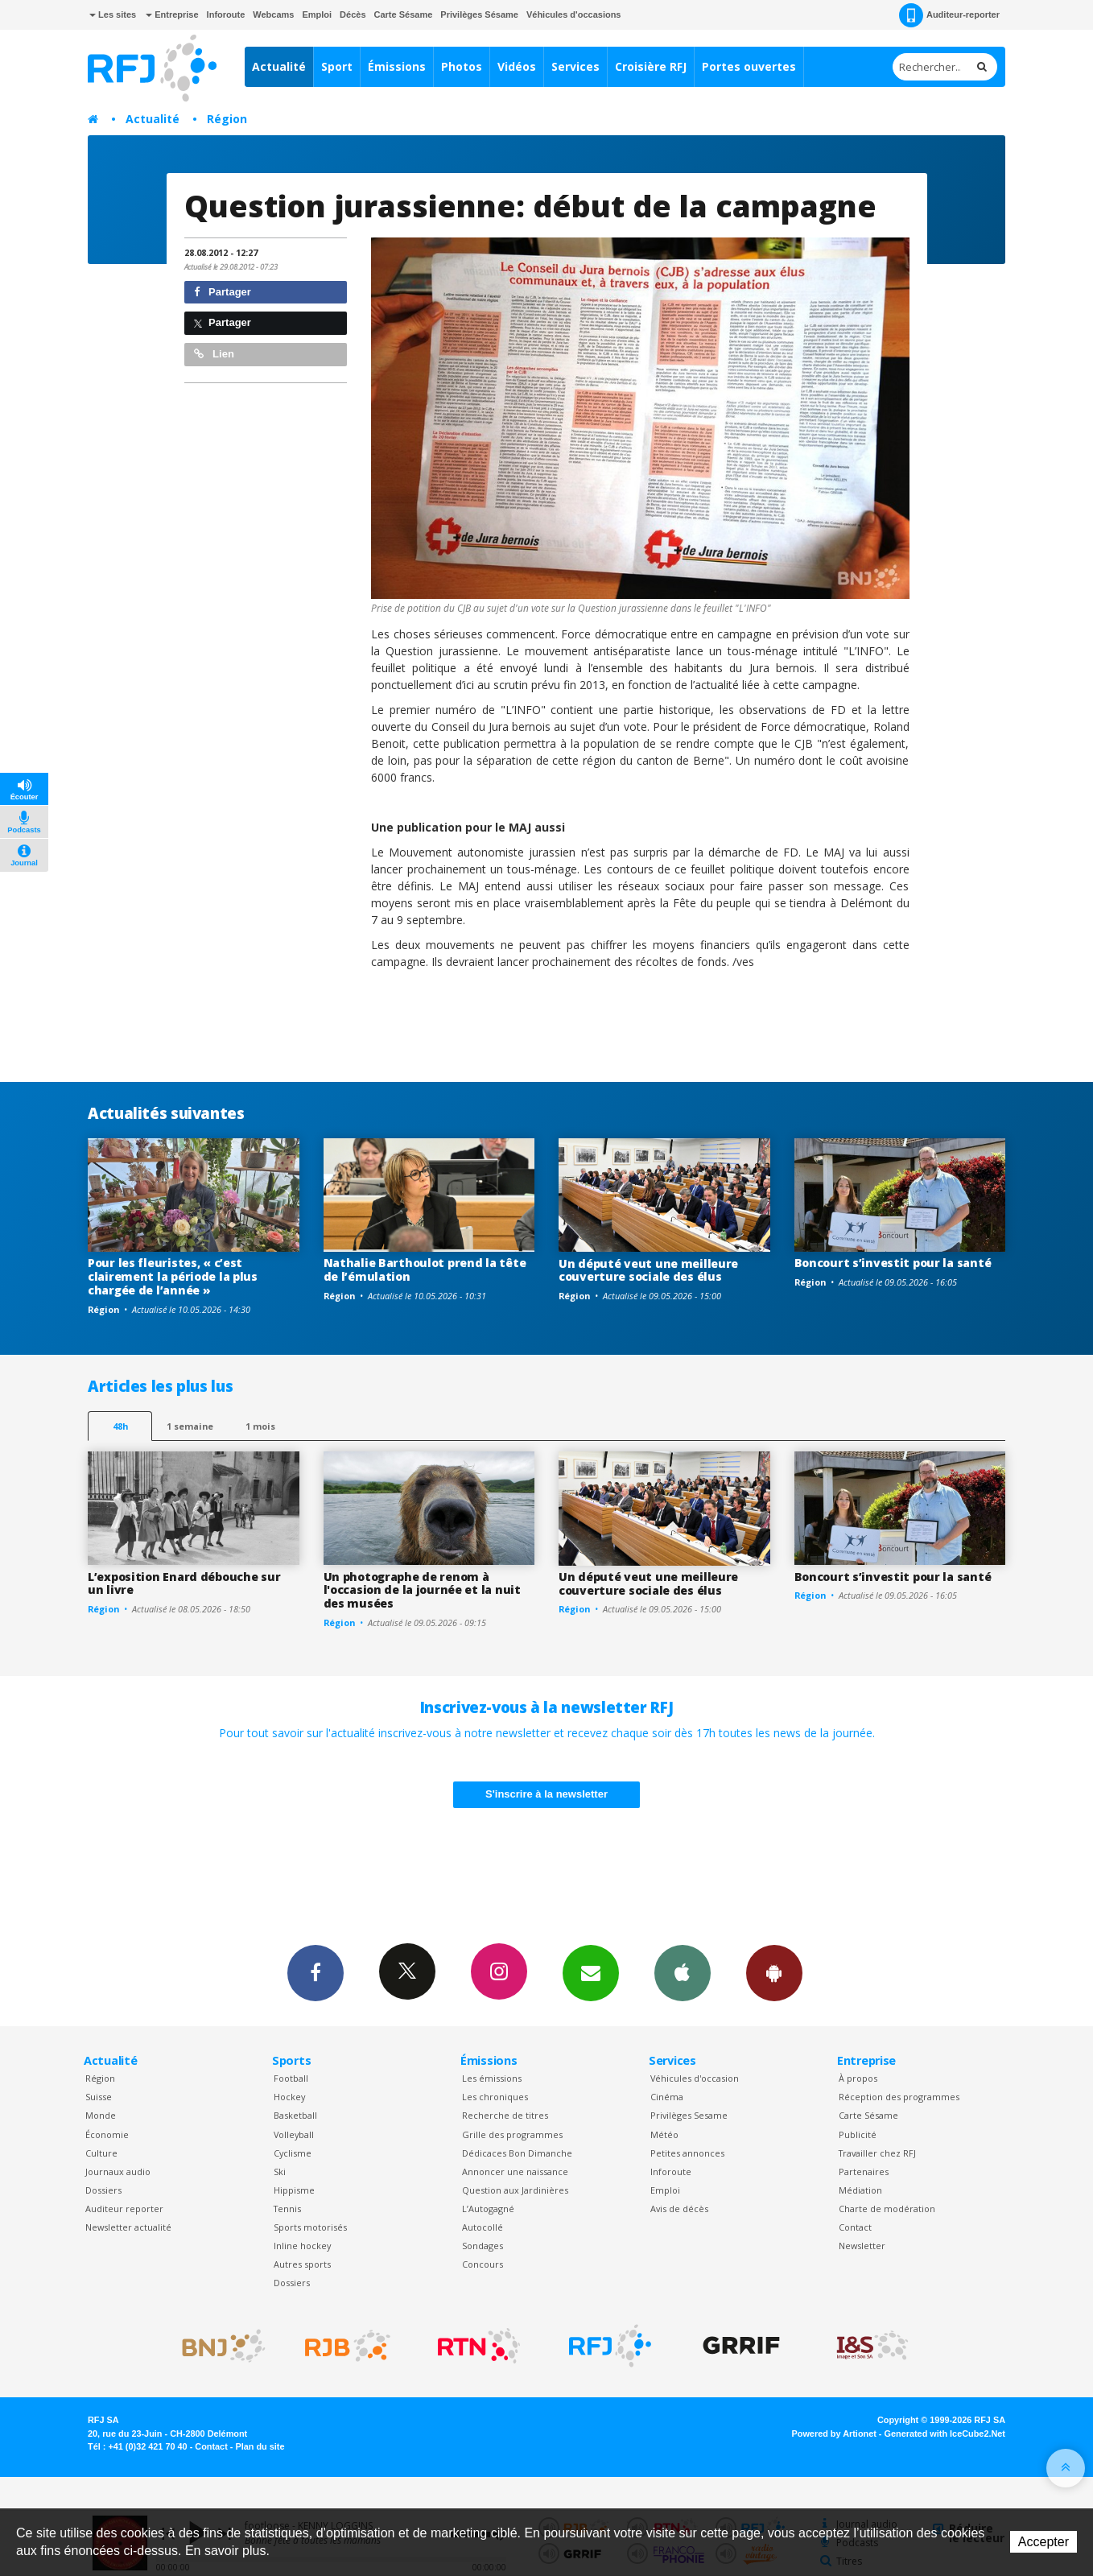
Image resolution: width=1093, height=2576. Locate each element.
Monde (100, 2115)
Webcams (273, 14)
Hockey (289, 2096)
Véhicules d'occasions (573, 14)
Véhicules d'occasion (694, 2078)
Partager (222, 292)
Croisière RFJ (651, 66)
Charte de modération (887, 2208)
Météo (664, 2134)
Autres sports (302, 2264)
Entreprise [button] (172, 14)
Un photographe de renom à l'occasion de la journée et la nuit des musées (422, 1590)
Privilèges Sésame (479, 14)
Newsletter (862, 2245)
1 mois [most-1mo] (260, 1426)
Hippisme (294, 2190)
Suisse (98, 2096)
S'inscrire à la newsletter (546, 1794)
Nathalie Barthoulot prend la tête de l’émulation (425, 1269)
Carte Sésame (403, 14)
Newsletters (591, 1972)
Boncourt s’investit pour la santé (893, 1262)
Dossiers (103, 2190)
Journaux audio (118, 2171)
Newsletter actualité (128, 2227)
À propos (858, 2078)
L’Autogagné (488, 2208)
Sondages (482, 2245)
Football (291, 2078)
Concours (482, 2264)
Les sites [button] (112, 14)
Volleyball (294, 2134)
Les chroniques (495, 2096)
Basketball (295, 2115)
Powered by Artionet (834, 2433)
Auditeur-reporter (949, 15)
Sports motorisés (310, 2227)
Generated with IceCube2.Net (945, 2433)
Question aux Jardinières (515, 2190)
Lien (214, 354)
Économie (107, 2134)
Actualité (279, 66)
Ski (280, 2171)
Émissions (397, 66)
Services (575, 66)
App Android (774, 1972)
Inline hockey (302, 2245)
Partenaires (864, 2171)
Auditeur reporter (124, 2208)
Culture (101, 2153)
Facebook (315, 1972)
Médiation (860, 2190)
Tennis (287, 2208)
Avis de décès (679, 2208)
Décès (352, 14)
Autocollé (482, 2227)
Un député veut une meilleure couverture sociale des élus (648, 1270)
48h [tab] (120, 1426)
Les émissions (492, 2078)
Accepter (1043, 2542)
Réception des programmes (899, 2096)
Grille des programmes (512, 2134)
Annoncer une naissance (515, 2171)
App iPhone (682, 1972)
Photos (461, 66)
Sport (337, 66)
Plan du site (259, 2446)
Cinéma (666, 2096)
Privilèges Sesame (689, 2115)
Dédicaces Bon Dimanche (517, 2153)
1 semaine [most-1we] (190, 1426)
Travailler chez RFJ (877, 2153)
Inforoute (226, 14)
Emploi (317, 14)
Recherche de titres (505, 2115)
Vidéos (516, 66)
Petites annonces (687, 2153)
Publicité (857, 2134)
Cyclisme (292, 2153)
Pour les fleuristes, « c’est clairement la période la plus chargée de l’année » (173, 1276)
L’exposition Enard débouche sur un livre (184, 1583)
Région (227, 118)
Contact (855, 2227)
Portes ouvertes (749, 66)
